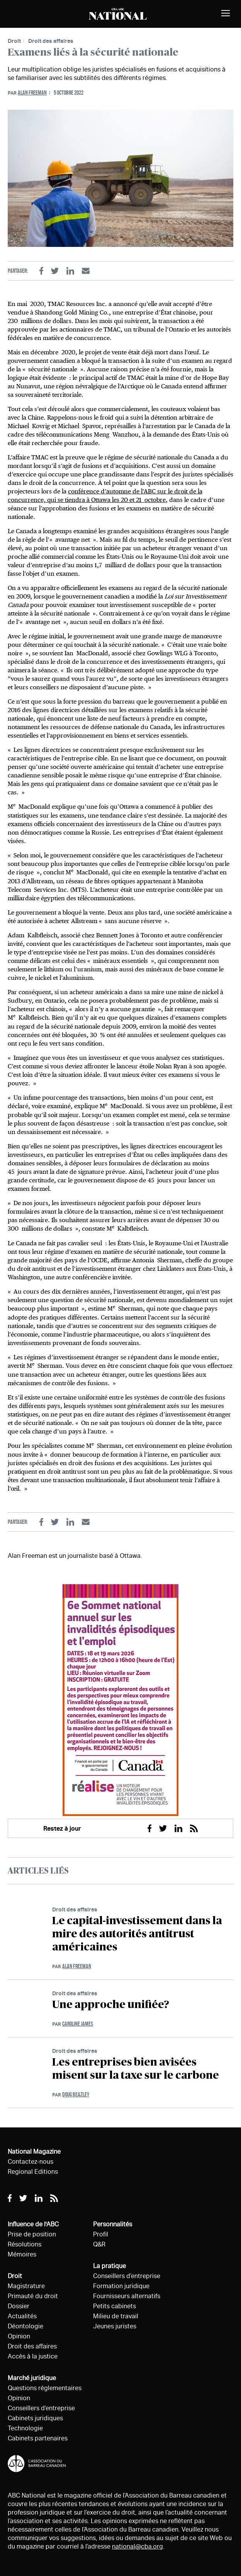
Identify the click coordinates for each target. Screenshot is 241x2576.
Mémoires (22, 2254)
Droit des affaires (50, 40)
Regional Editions (33, 2171)
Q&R (99, 2244)
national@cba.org (137, 2546)
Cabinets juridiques (35, 2418)
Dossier (18, 2306)
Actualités (22, 2316)
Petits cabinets (114, 2306)
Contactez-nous (30, 2161)
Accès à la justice (33, 2356)
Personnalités (112, 2224)
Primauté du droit (33, 2296)
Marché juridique (32, 2378)
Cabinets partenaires (38, 2438)
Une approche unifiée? (110, 2005)
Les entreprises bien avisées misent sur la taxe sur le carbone (135, 2069)
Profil (100, 2234)
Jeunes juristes (114, 2326)
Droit (14, 40)
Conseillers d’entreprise (41, 2408)
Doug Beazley (75, 2094)
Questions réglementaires (44, 2388)
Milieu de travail (115, 2316)
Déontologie (25, 2326)
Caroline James (77, 2023)
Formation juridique (121, 2286)
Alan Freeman (32, 92)
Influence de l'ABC (33, 2224)
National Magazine (34, 2151)
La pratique (109, 2266)
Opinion (19, 2336)
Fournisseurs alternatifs (126, 2296)
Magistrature (26, 2286)
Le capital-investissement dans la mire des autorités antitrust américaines (137, 1934)
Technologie (25, 2428)
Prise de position (32, 2234)
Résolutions (24, 2244)
